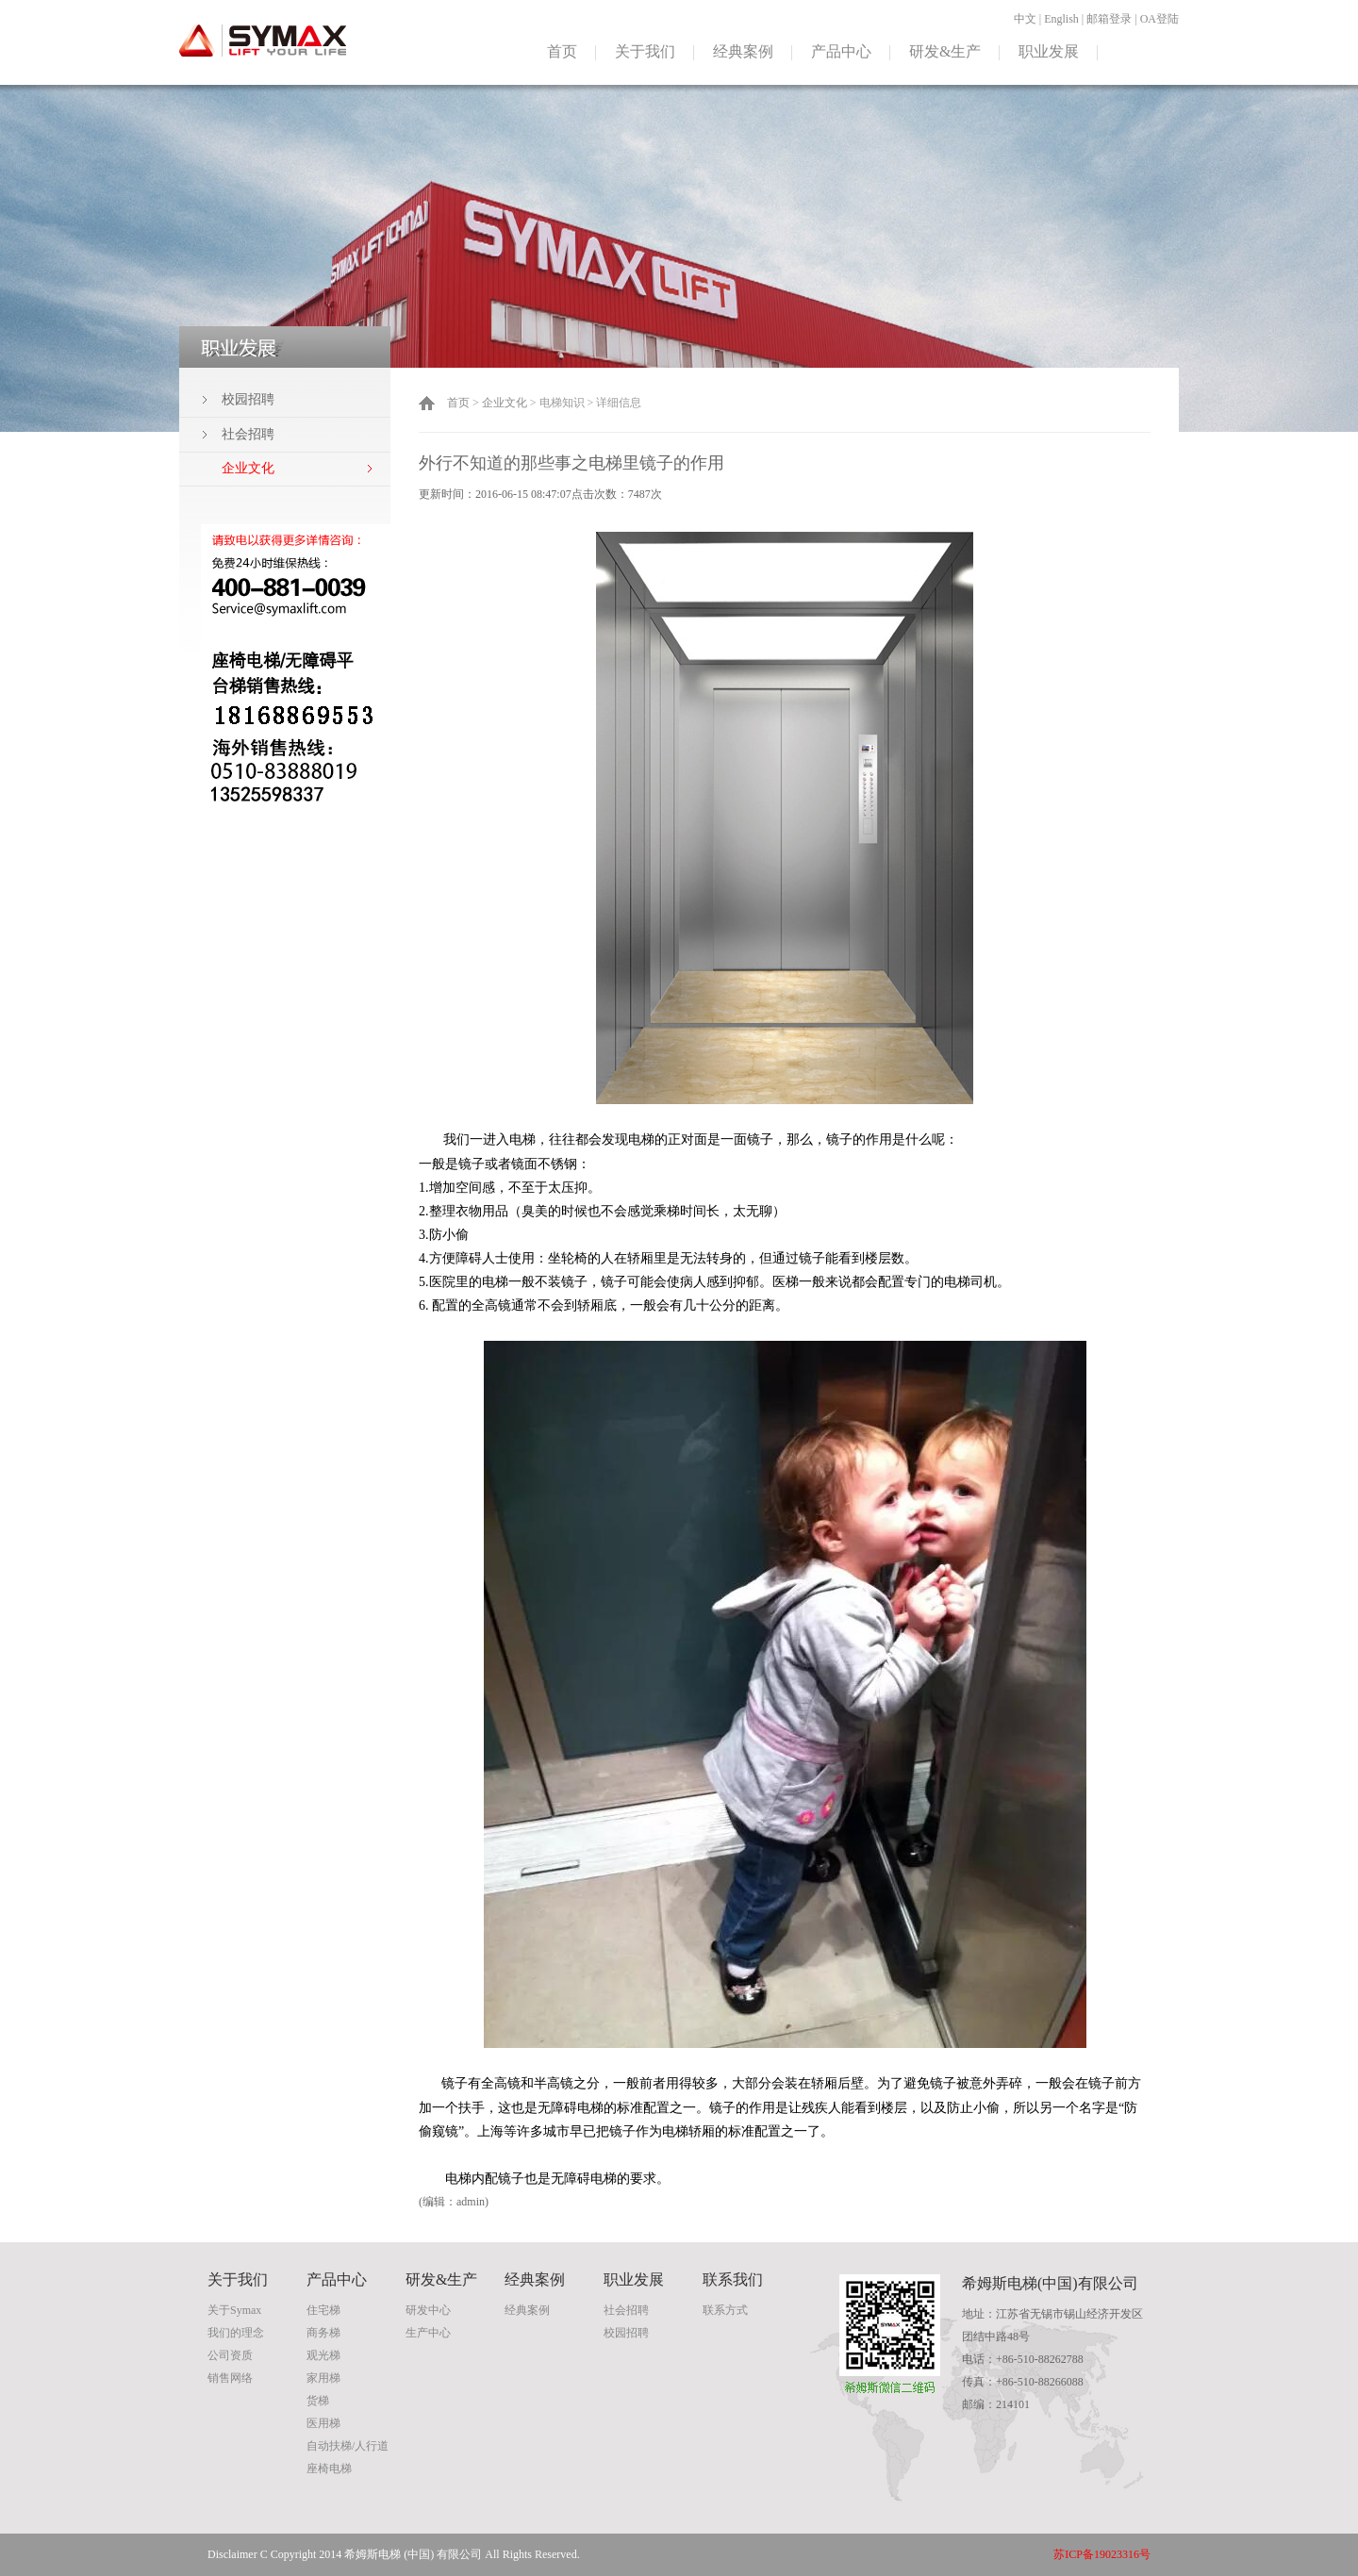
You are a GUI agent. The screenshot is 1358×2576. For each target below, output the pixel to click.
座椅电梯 (329, 2468)
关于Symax (234, 2310)
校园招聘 (248, 399)
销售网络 (230, 2378)
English (1061, 18)
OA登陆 (1159, 18)
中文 (1025, 18)
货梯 (317, 2400)
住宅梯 (323, 2310)
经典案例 (743, 51)
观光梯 (323, 2355)
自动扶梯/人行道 (347, 2445)
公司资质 (230, 2355)
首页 (562, 51)
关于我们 (645, 51)
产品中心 (841, 51)
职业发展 (1048, 51)
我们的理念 (235, 2332)
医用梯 (323, 2423)
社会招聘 (248, 434)
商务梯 (323, 2332)
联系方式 (725, 2310)
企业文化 (504, 402)
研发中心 (428, 2310)
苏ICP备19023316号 (1102, 2554)
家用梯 (323, 2378)
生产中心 (428, 2332)
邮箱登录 (1109, 18)
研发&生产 (945, 51)
